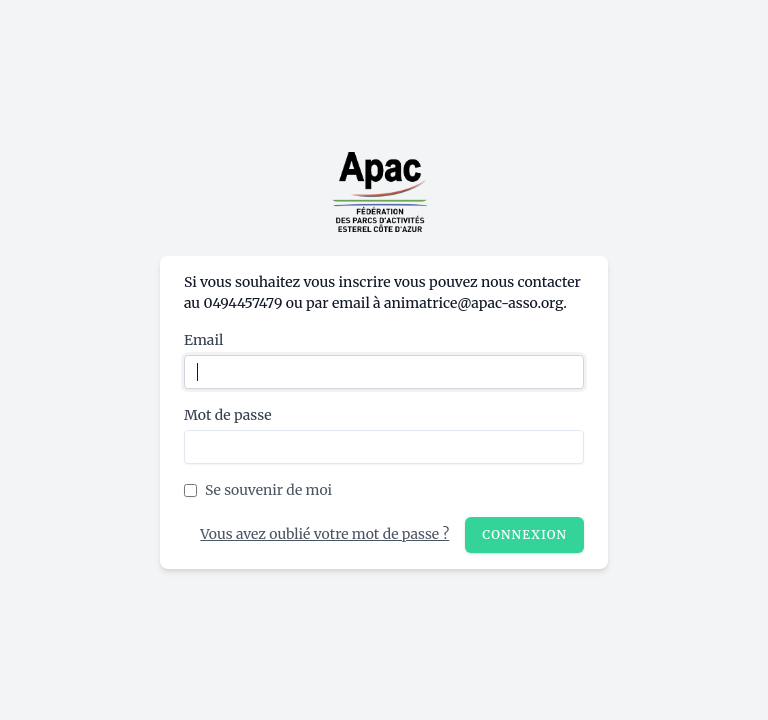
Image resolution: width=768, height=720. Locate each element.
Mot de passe (228, 415)
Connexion (524, 534)
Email (203, 340)
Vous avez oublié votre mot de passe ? (324, 534)
